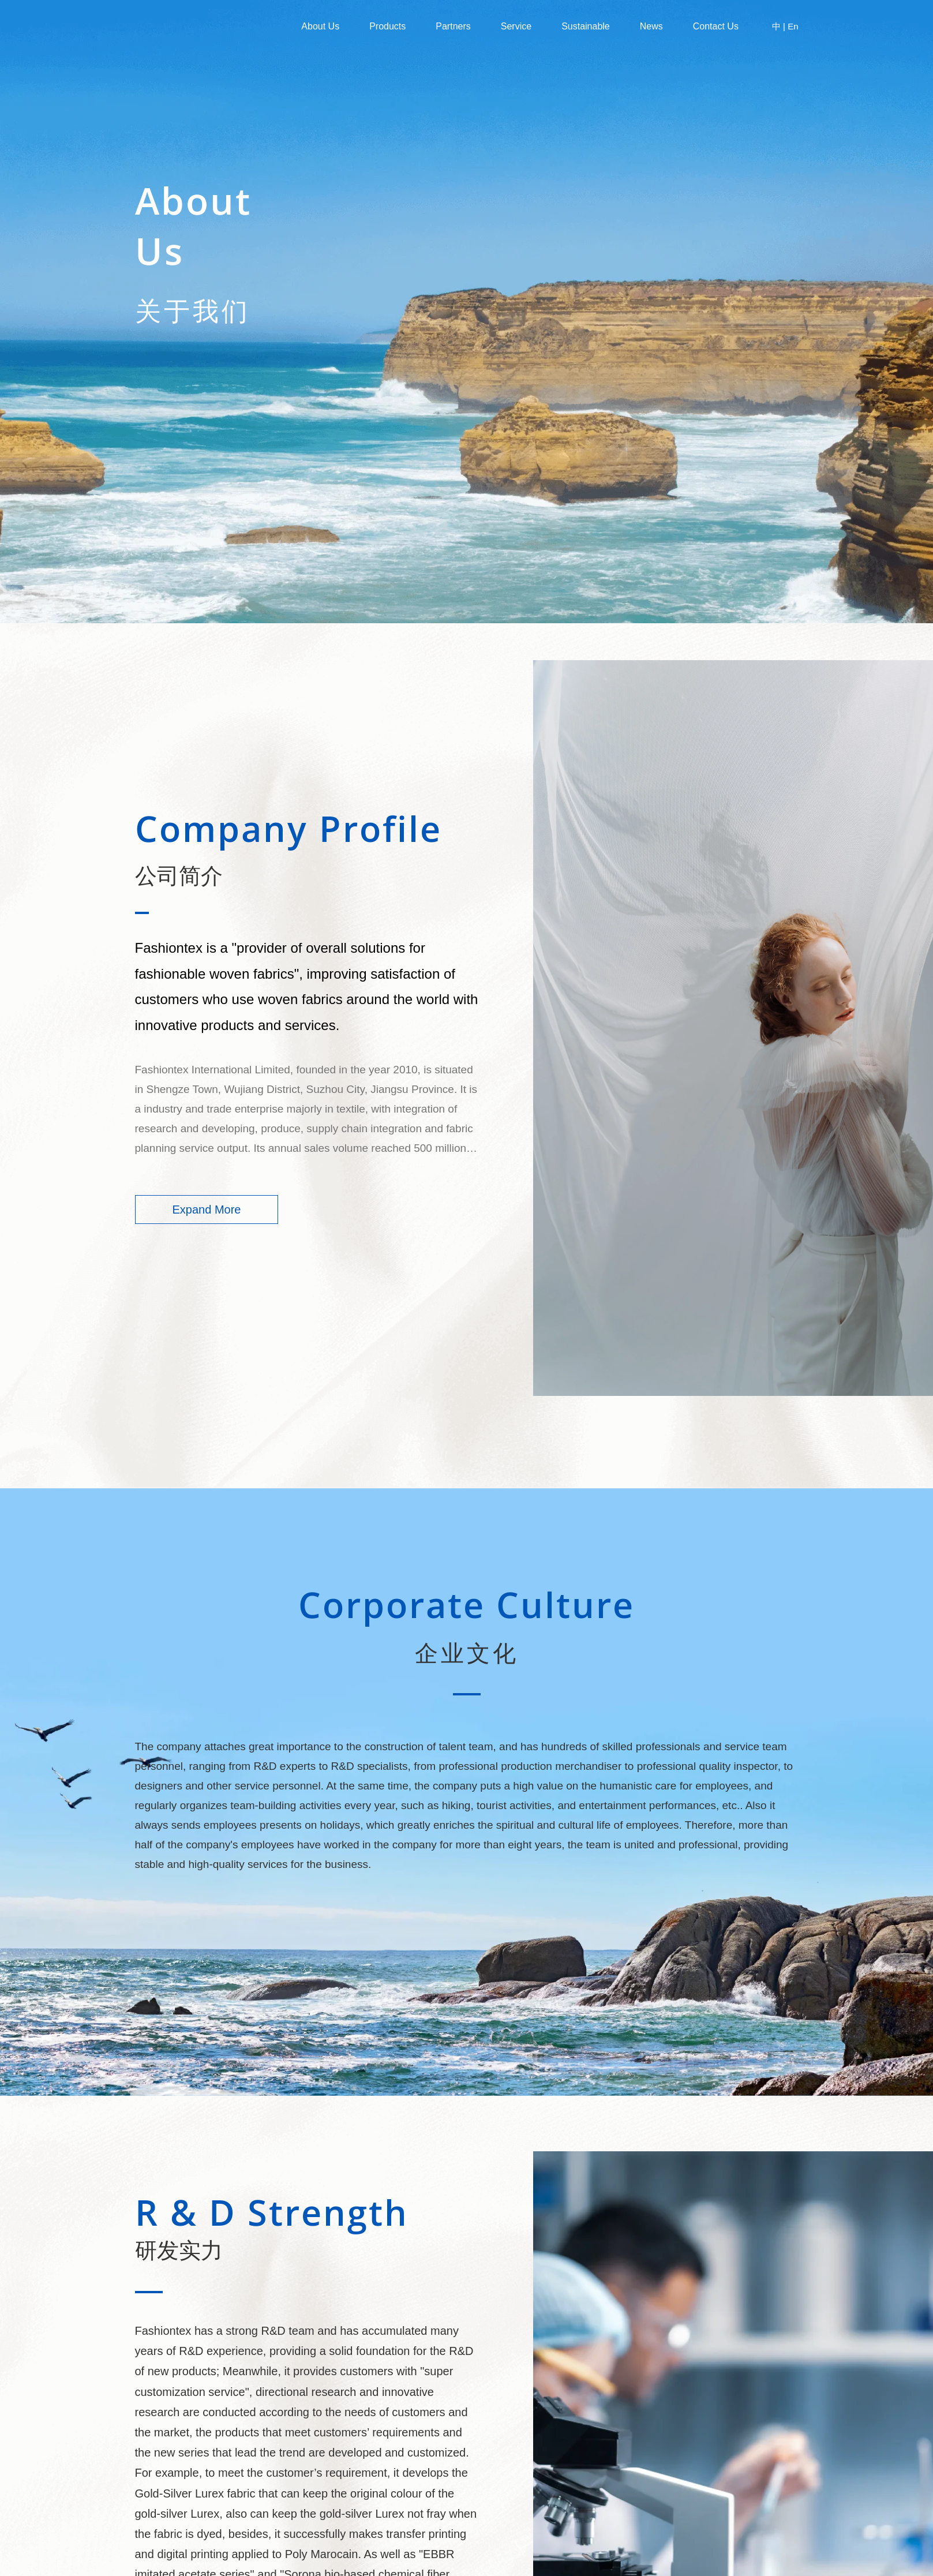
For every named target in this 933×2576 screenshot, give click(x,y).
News (651, 26)
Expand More (207, 1209)
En (793, 26)
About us (320, 26)
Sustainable (585, 26)
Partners (453, 26)
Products (387, 26)
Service (516, 26)
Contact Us (716, 26)
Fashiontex (195, 26)
